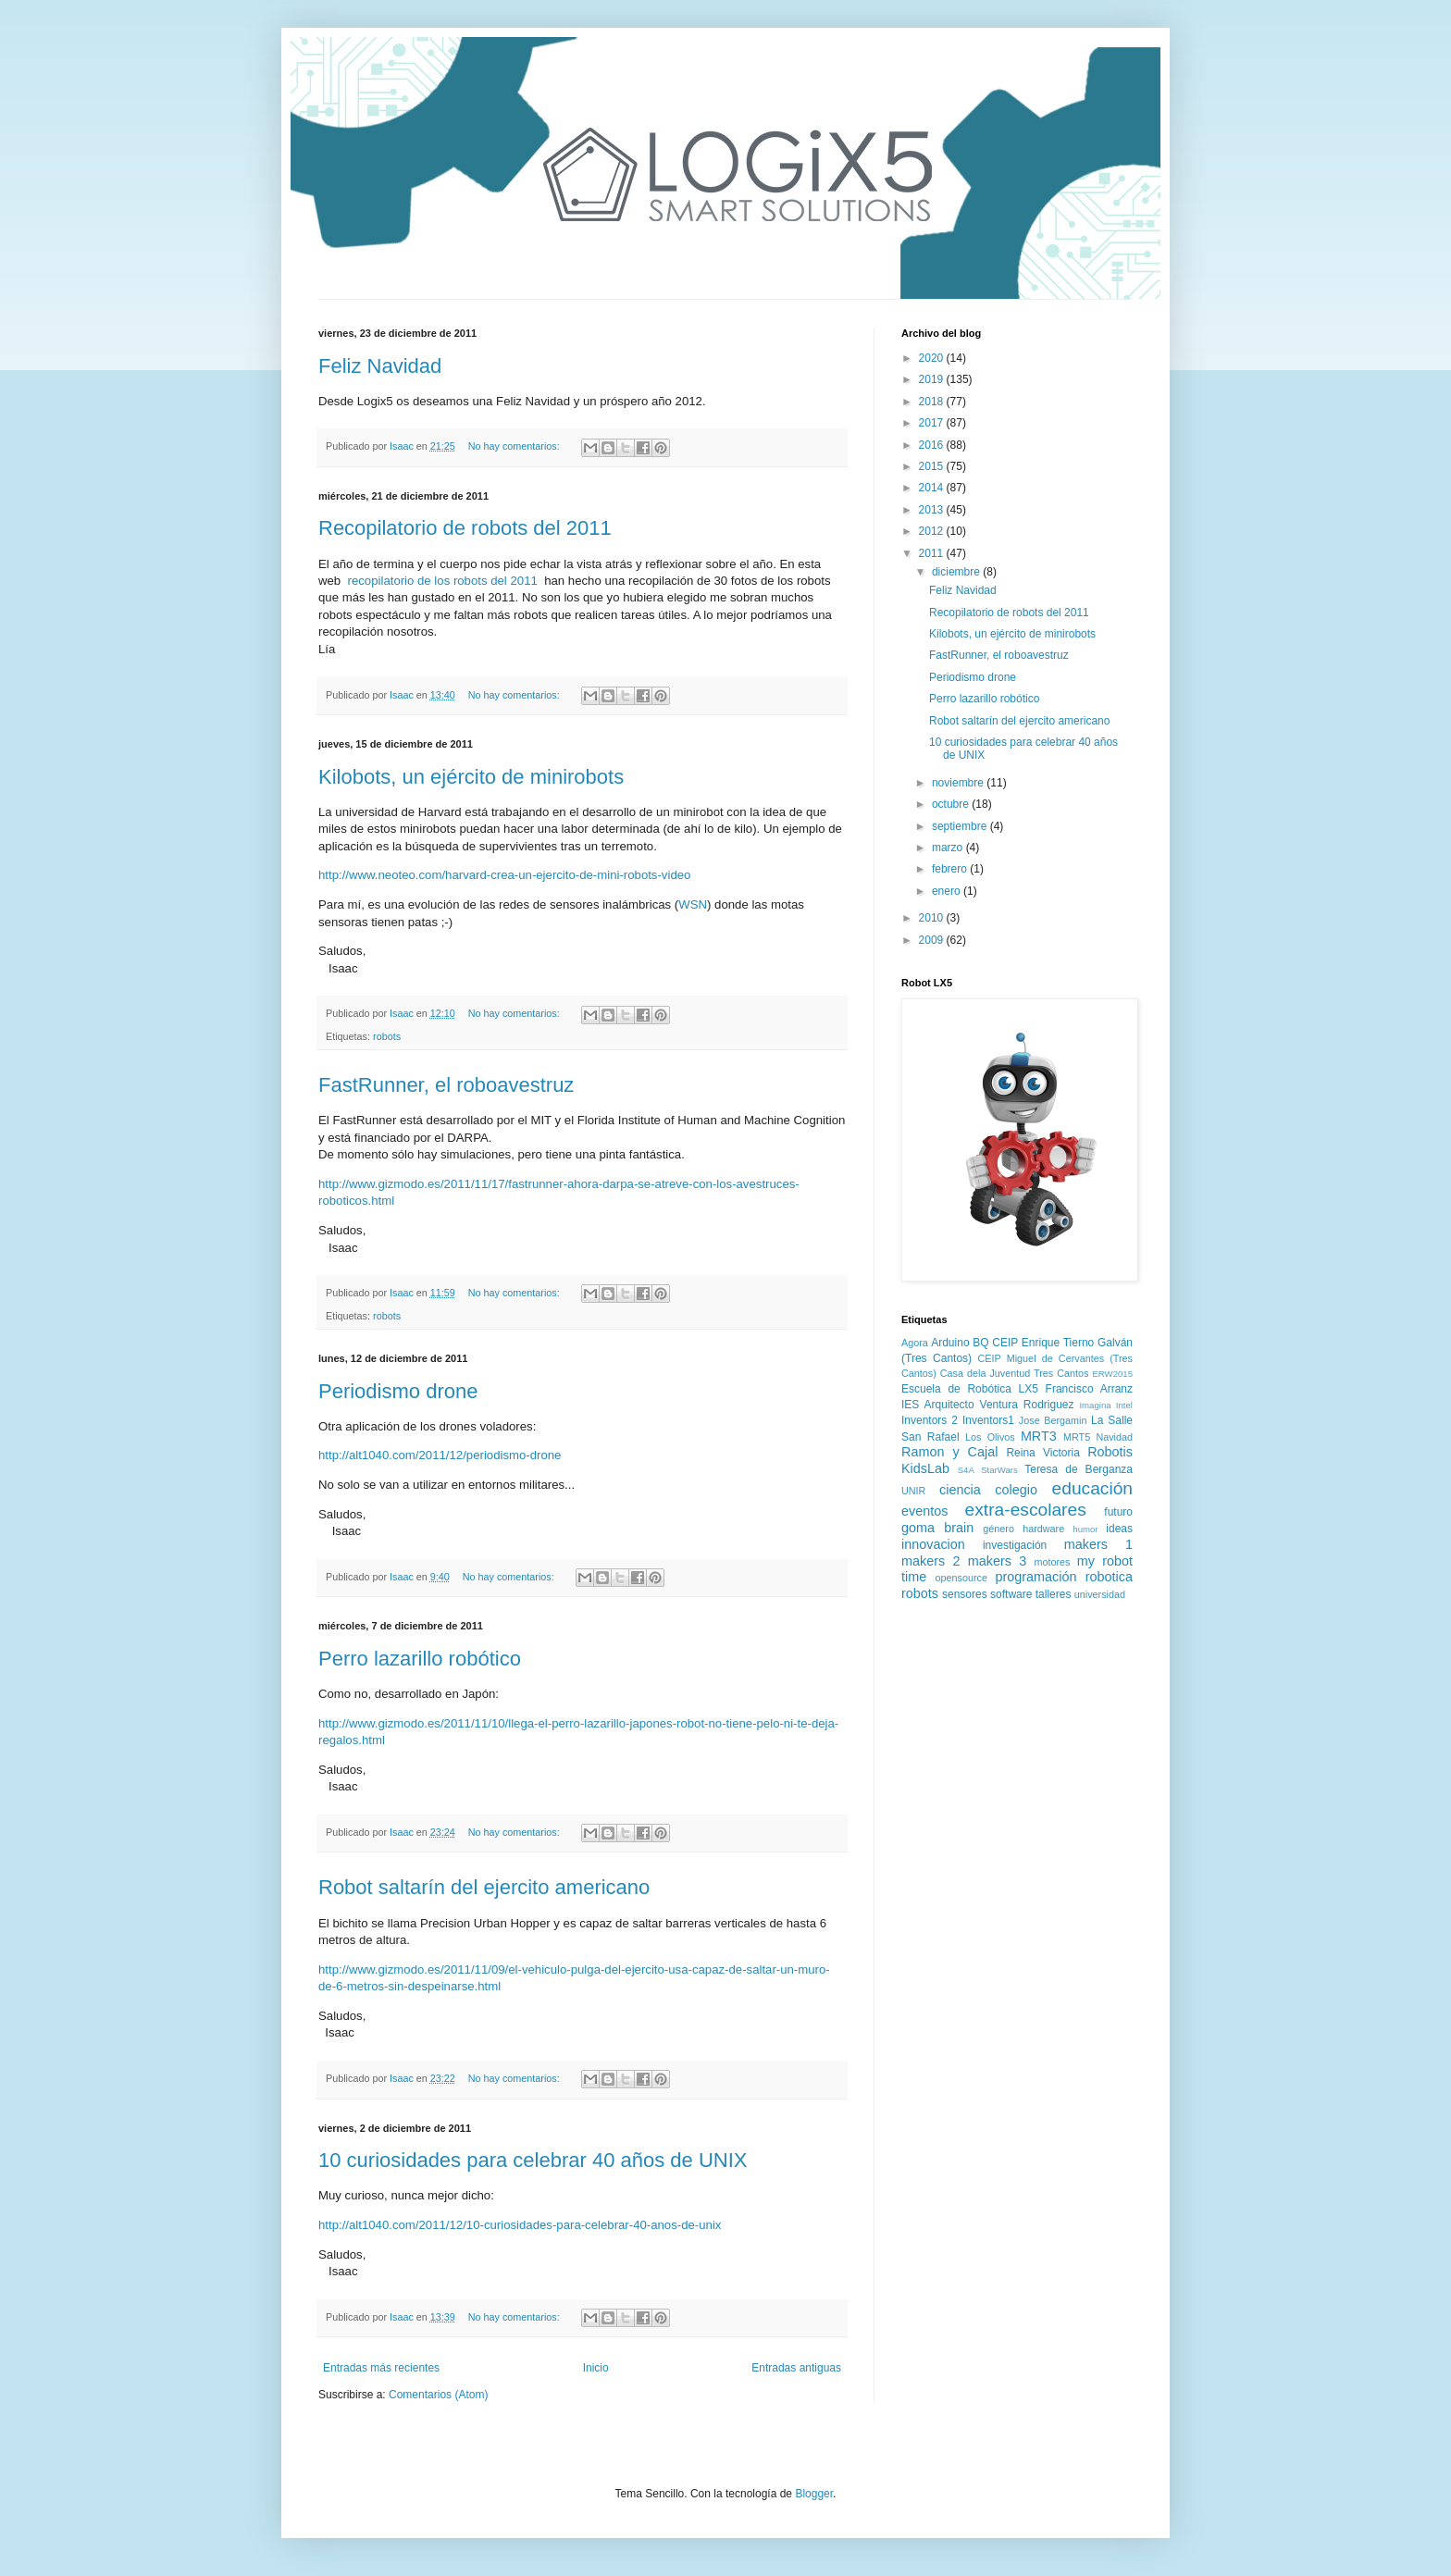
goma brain (937, 1527)
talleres (1054, 1594)
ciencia (960, 1489)
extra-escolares (1025, 1509)
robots (387, 1036)
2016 (933, 445)
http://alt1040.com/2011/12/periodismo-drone (439, 1455)
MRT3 (1039, 1436)
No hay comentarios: (515, 446)
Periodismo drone (397, 1391)
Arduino (950, 1342)
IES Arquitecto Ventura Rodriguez (987, 1404)
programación (1035, 1576)
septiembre (961, 826)
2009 (933, 940)
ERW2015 (1112, 1373)
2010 (933, 917)
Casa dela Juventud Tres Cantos (1014, 1373)
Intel (1124, 1405)
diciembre (957, 571)
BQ (980, 1342)
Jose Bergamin (1053, 1420)
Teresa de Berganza (1078, 1469)
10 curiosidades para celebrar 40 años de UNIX (533, 2160)
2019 (933, 379)
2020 (933, 358)
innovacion (933, 1544)
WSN (692, 904)
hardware (1043, 1528)
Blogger (814, 2493)
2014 (933, 487)
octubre (952, 804)
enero (947, 891)
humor (1085, 1529)
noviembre (959, 782)
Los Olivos (990, 1437)
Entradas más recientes (381, 2367)
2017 (933, 422)
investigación (1015, 1545)
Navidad (1114, 1437)
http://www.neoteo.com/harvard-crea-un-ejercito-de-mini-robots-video (504, 875)
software (1011, 1594)
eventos (924, 1511)
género (998, 1528)
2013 (933, 509)
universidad (1099, 1594)
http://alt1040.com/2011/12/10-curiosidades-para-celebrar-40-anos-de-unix (519, 2225)
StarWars (999, 1470)
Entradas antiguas (796, 2367)
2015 (933, 466)
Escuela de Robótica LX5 (969, 1388)
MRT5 (1076, 1437)
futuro (1118, 1511)
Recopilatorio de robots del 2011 (465, 527)
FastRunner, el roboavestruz (446, 1084)
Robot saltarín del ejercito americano (484, 1887)
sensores (964, 1594)
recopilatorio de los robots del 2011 (443, 581)
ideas (1119, 1528)
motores (1052, 1561)
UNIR (913, 1490)
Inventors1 (988, 1420)
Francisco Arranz (1089, 1388)
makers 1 (1098, 1544)
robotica (1109, 1576)
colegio (1016, 1489)
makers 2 (930, 1561)
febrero (951, 868)
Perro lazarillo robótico (419, 1658)
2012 (933, 531)
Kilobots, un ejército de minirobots (471, 776)
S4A (966, 1470)
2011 (933, 553)
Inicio (596, 2367)
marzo (949, 847)
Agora (914, 1342)
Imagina (1094, 1405)
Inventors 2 (929, 1420)
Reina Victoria (1042, 1452)
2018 (933, 401)
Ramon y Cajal (949, 1451)
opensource (961, 1577)
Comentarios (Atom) (438, 2394)
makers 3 (997, 1561)
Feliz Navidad (379, 366)
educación (1092, 1488)
